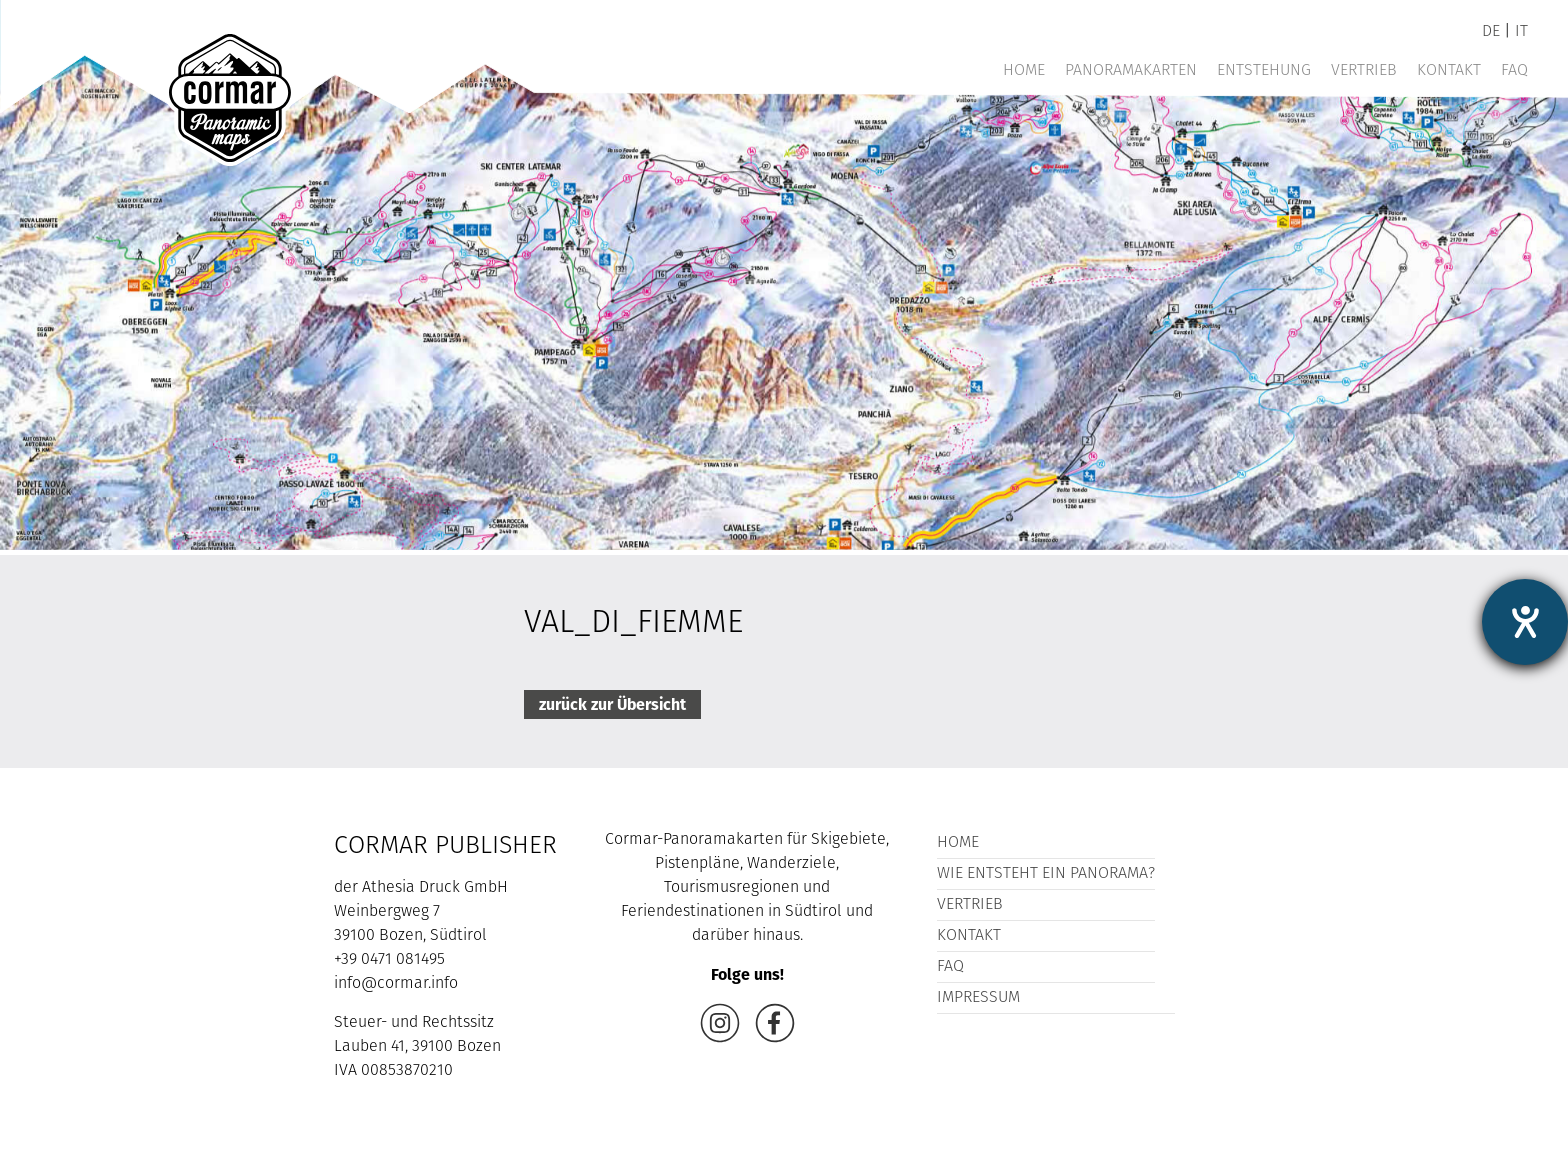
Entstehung (1264, 71)
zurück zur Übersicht (612, 704)
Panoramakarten (1131, 71)
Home (1024, 71)
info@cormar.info (396, 984)
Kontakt (1449, 71)
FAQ (1514, 71)
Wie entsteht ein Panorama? (1046, 874)
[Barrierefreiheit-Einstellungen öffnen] (1525, 622)
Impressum (978, 998)
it (1521, 32)
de (1491, 32)
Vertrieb (1364, 71)
